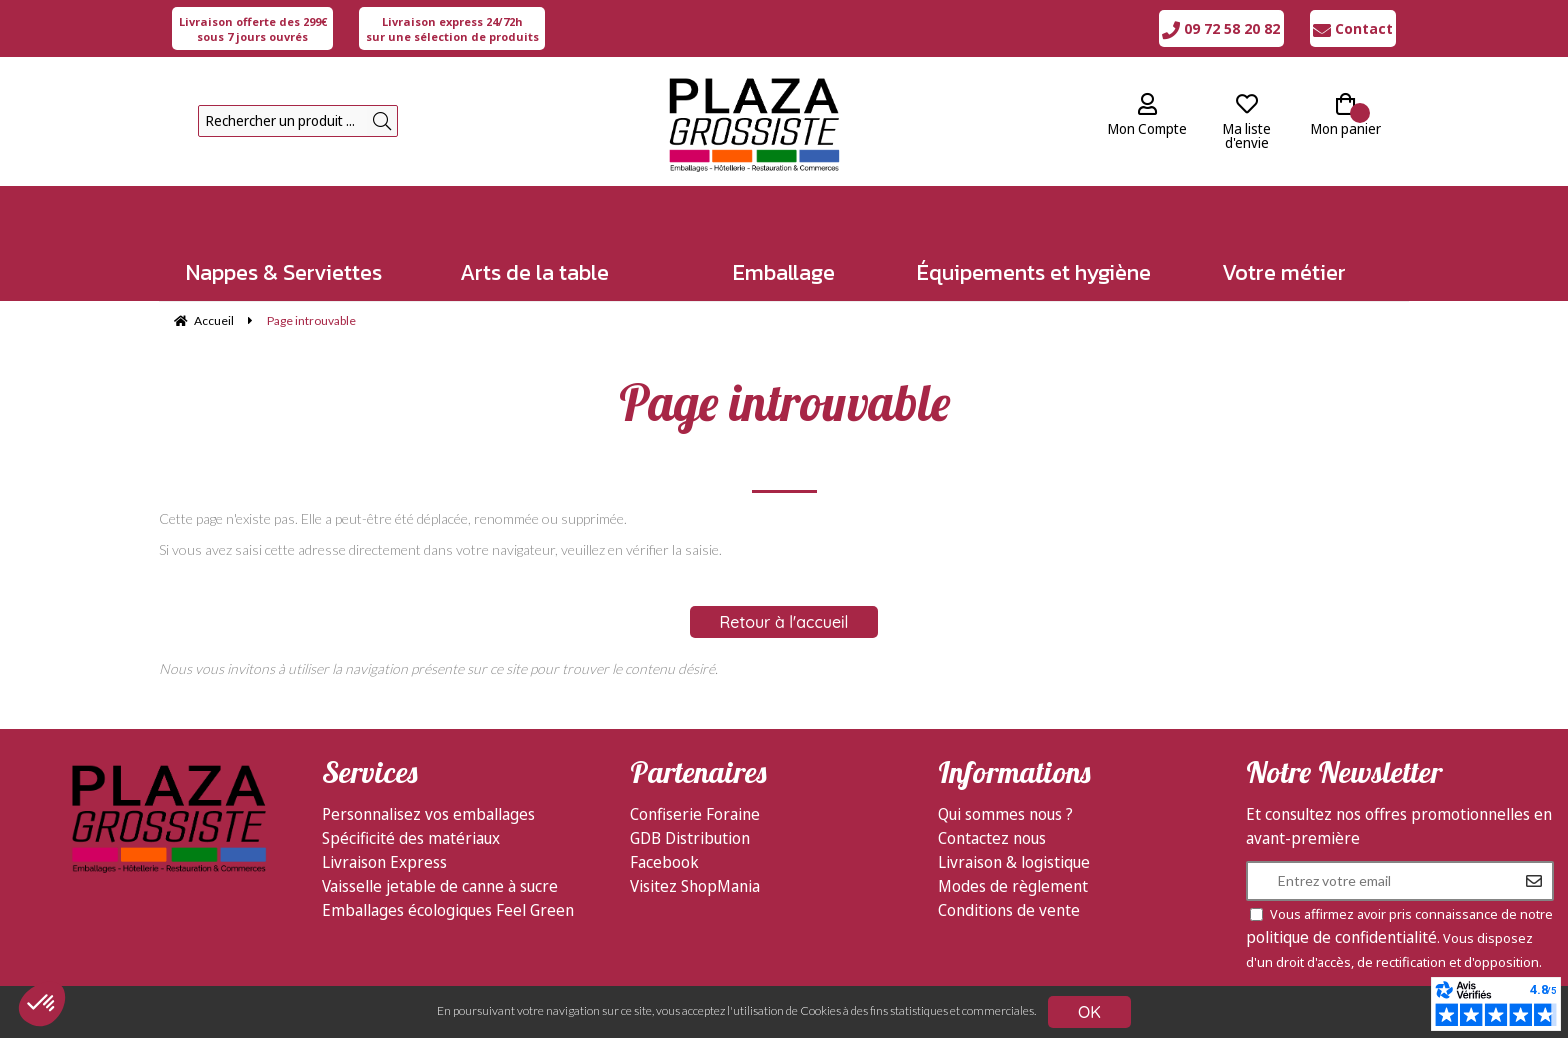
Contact (1353, 28)
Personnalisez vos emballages (428, 814)
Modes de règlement (1013, 886)
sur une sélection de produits (452, 29)
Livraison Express (384, 862)
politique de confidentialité (1341, 937)
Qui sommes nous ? (1005, 814)
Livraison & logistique (1014, 862)
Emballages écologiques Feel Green (448, 910)
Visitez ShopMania (695, 886)
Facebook (664, 862)
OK (1089, 1012)
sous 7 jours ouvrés (253, 29)
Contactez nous (992, 838)
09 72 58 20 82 (1221, 28)
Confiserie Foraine (695, 814)
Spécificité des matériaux (411, 838)
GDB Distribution (690, 838)
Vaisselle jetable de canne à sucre (440, 886)
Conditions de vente (1009, 910)
